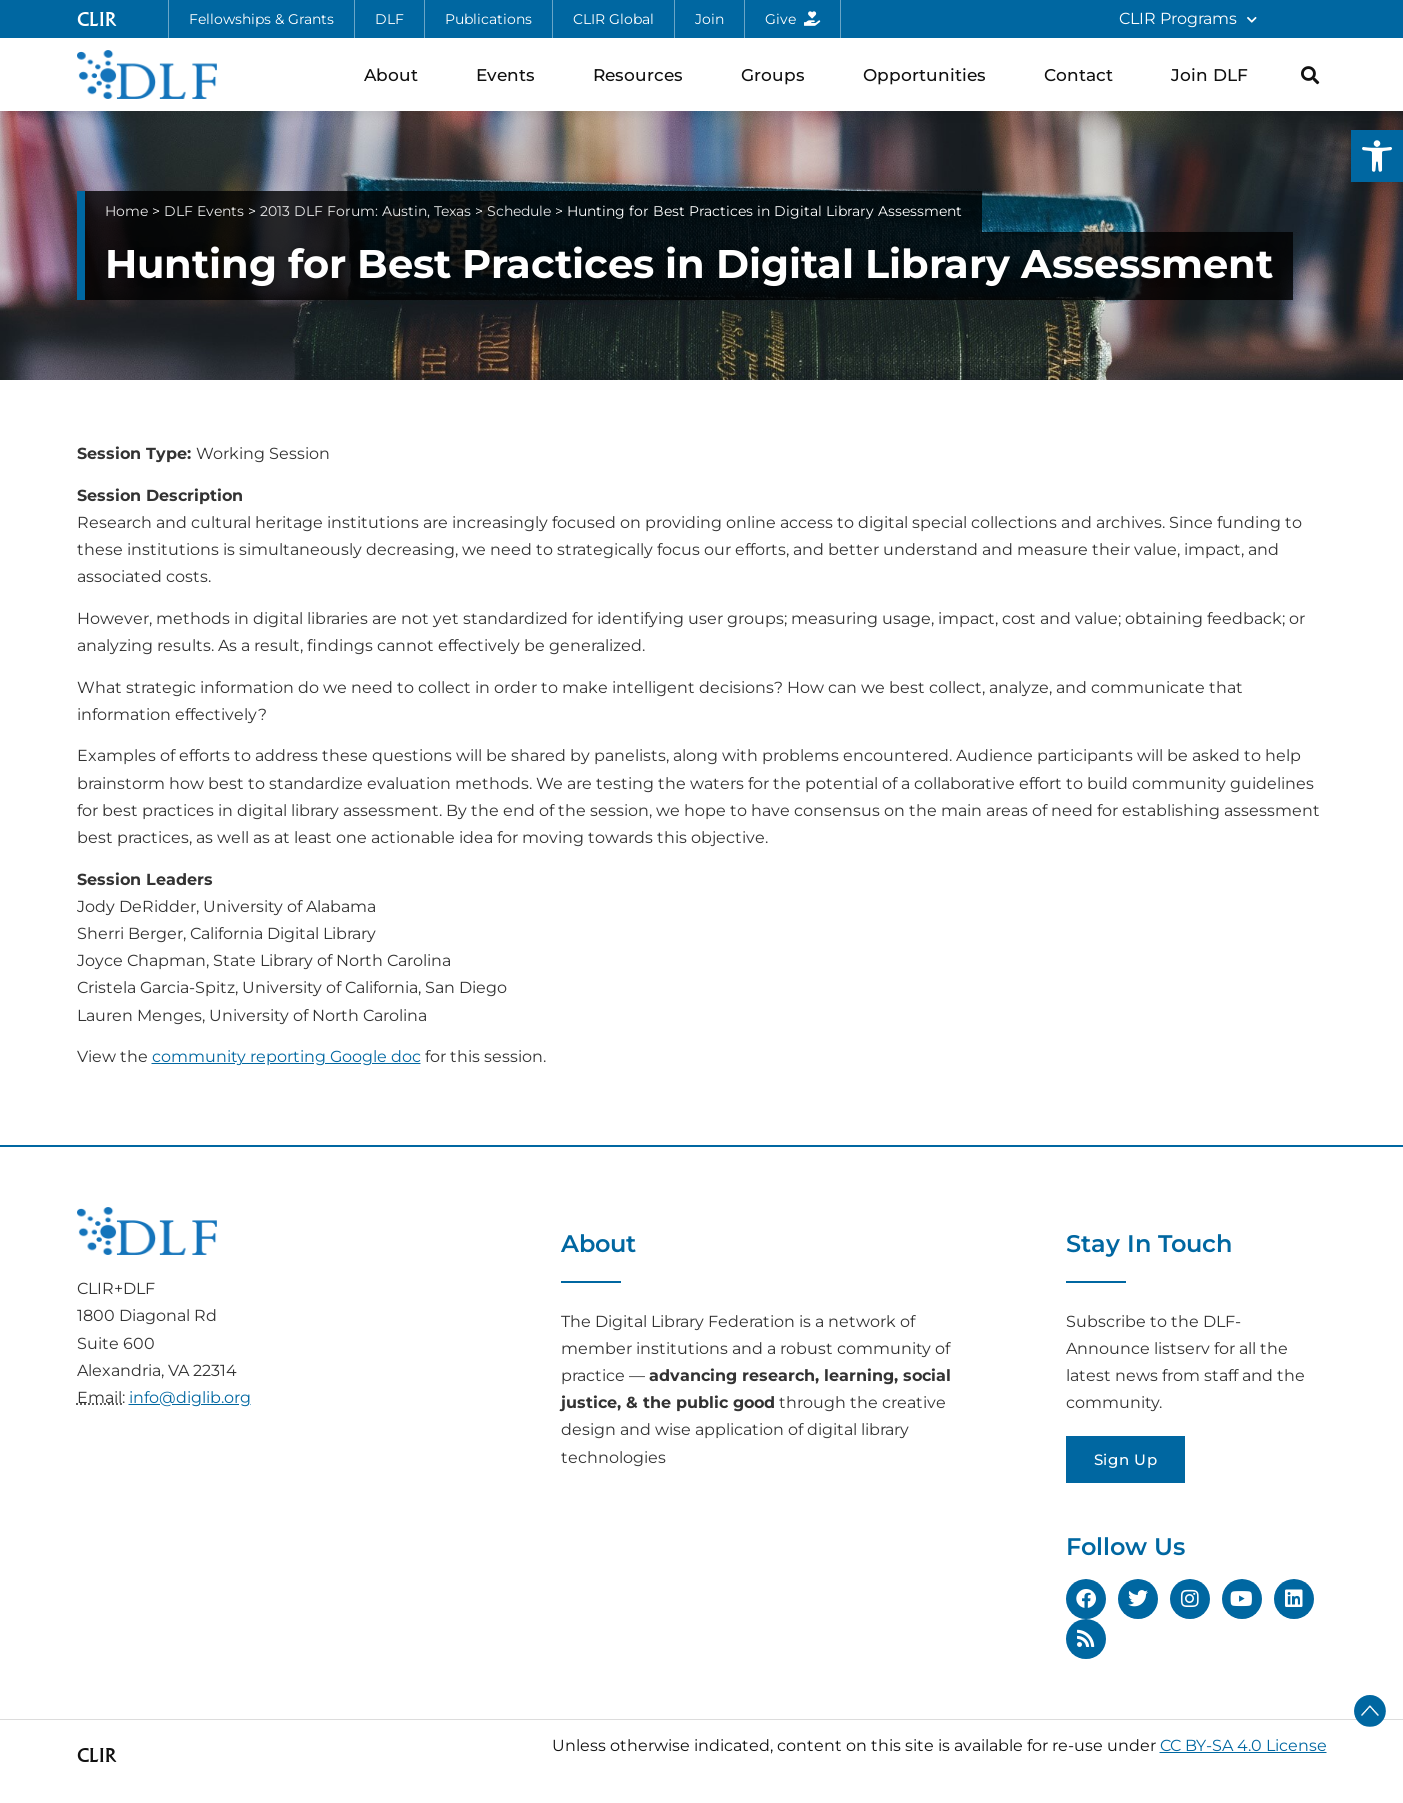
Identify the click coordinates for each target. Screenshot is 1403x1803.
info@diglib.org (190, 1397)
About (396, 74)
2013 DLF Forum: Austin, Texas (365, 211)
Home (126, 211)
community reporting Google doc (286, 1056)
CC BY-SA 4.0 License (1243, 1745)
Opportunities (929, 74)
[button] (1377, 156)
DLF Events (204, 211)
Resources (643, 74)
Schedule (519, 211)
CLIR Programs (1188, 19)
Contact (1083, 74)
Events (510, 74)
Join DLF (1214, 74)
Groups (778, 74)
